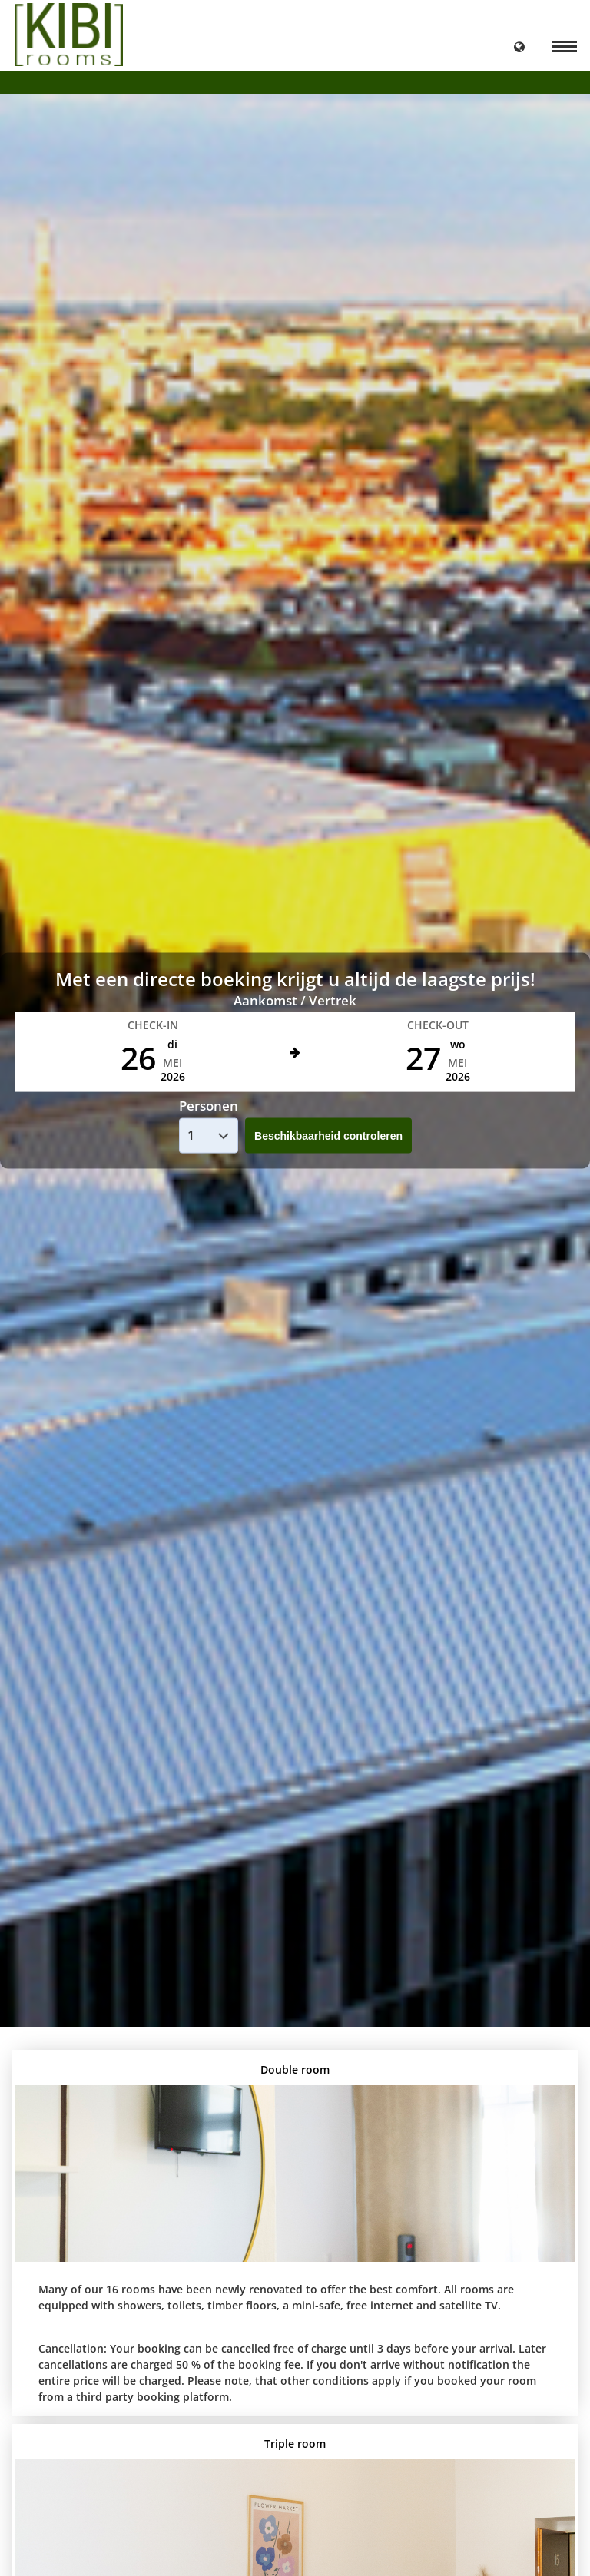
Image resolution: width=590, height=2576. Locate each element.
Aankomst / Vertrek (295, 999)
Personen (208, 1105)
